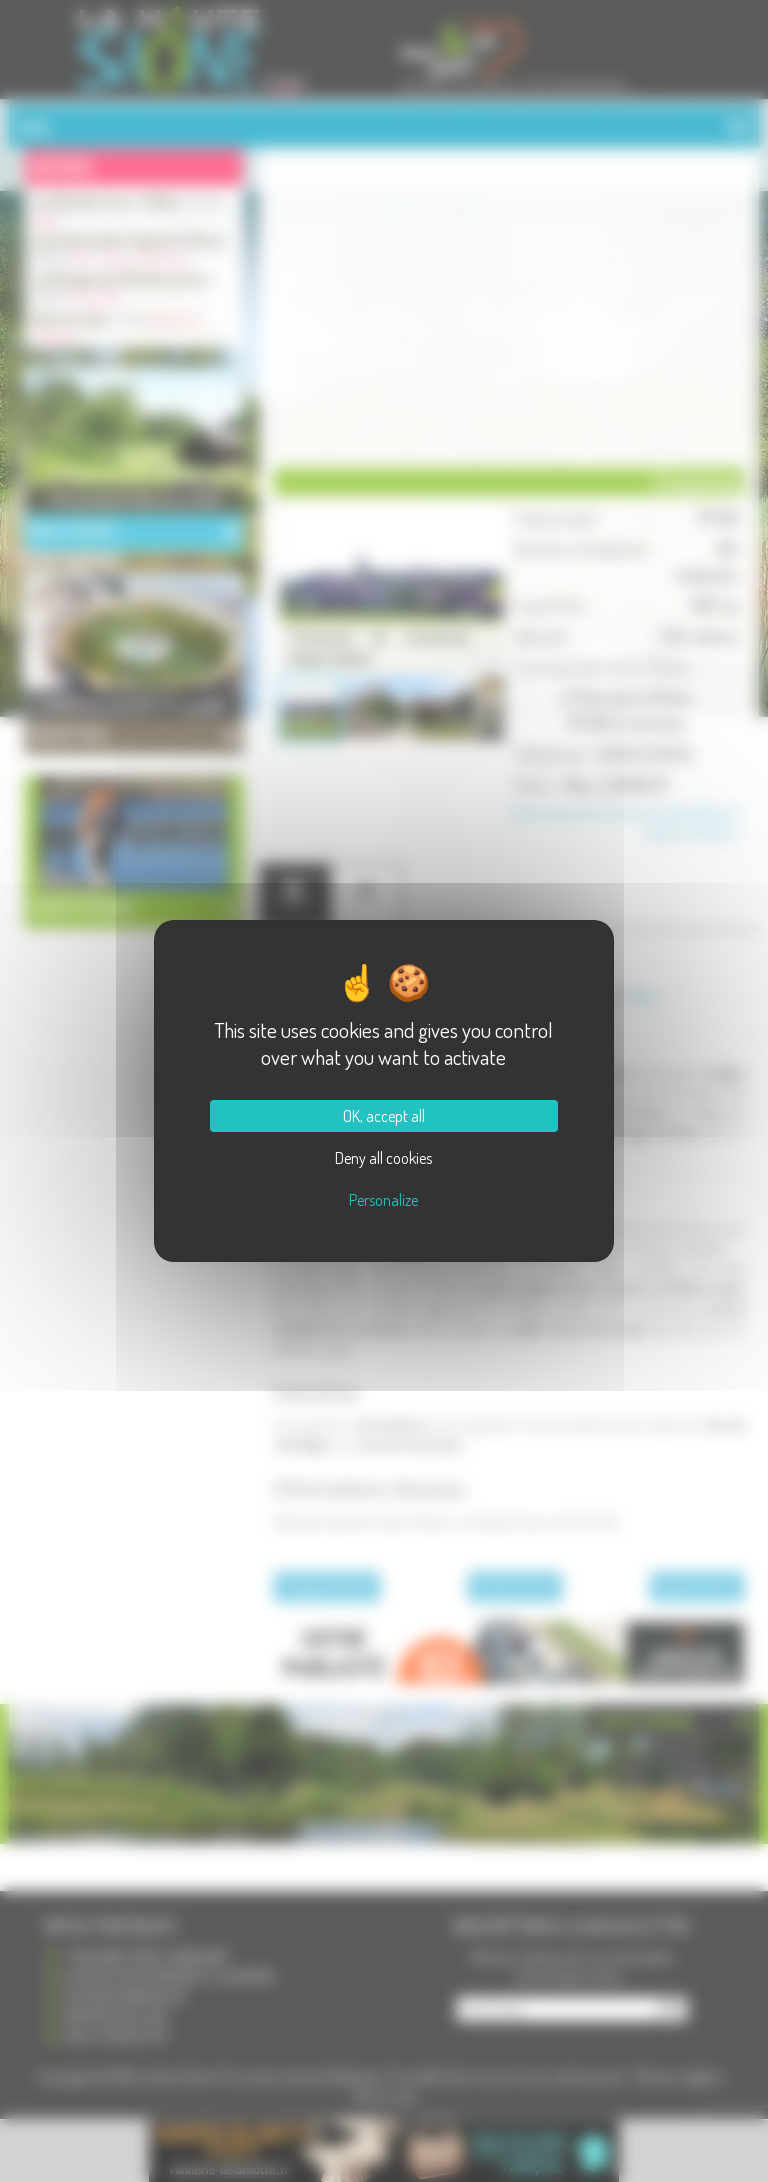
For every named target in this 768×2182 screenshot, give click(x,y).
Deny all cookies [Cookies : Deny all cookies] (383, 1158)
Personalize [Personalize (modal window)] (383, 1200)
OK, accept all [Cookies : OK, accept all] (384, 1116)
